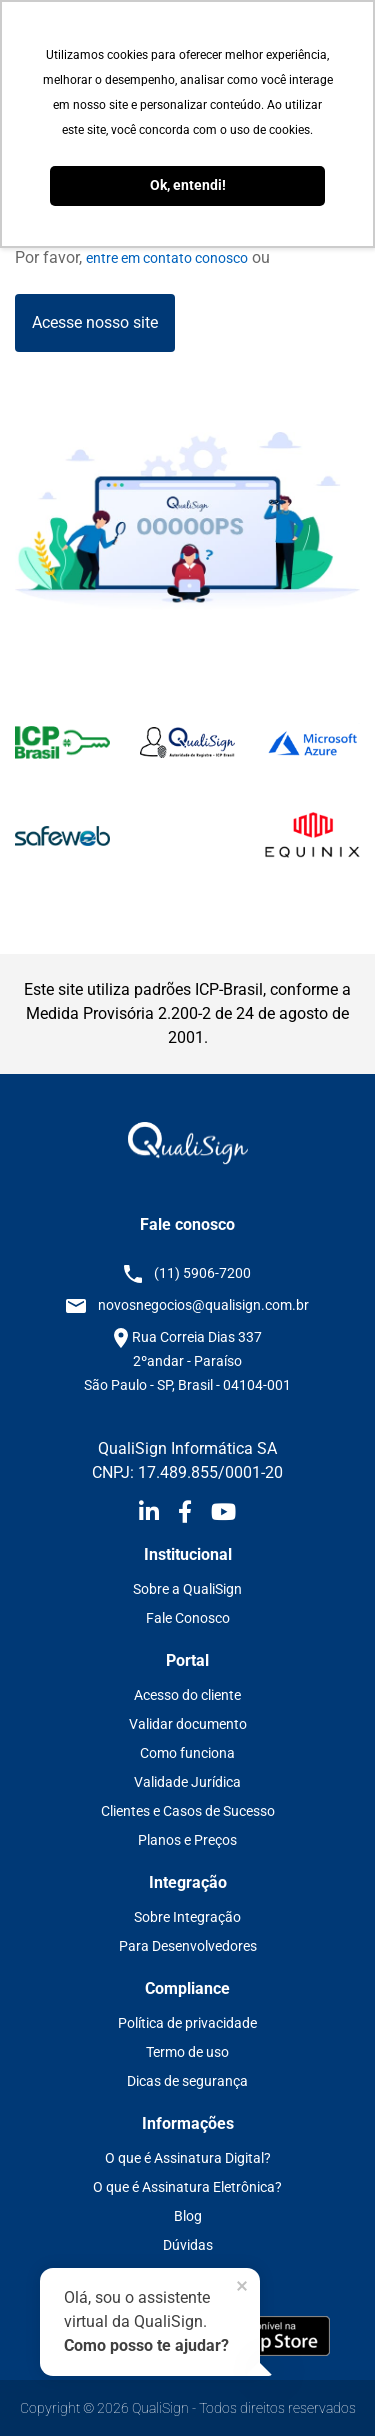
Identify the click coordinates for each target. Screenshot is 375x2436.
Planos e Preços (187, 1840)
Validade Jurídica (187, 1782)
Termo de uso (187, 2052)
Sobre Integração (187, 1917)
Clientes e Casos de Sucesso (188, 1811)
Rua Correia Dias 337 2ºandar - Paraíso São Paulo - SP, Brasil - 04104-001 (187, 1361)
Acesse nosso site (95, 322)
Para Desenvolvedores (188, 1946)
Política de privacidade (187, 2023)
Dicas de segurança (187, 2081)
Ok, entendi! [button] (188, 185)
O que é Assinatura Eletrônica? (187, 2187)
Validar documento (188, 1724)
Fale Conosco (188, 1618)
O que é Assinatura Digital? (188, 2158)
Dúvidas (188, 2245)
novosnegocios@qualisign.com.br (203, 1305)
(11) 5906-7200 (202, 1273)
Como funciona (187, 1753)
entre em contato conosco (167, 258)
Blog (188, 2216)
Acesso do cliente (187, 1695)
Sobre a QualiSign (187, 1589)
